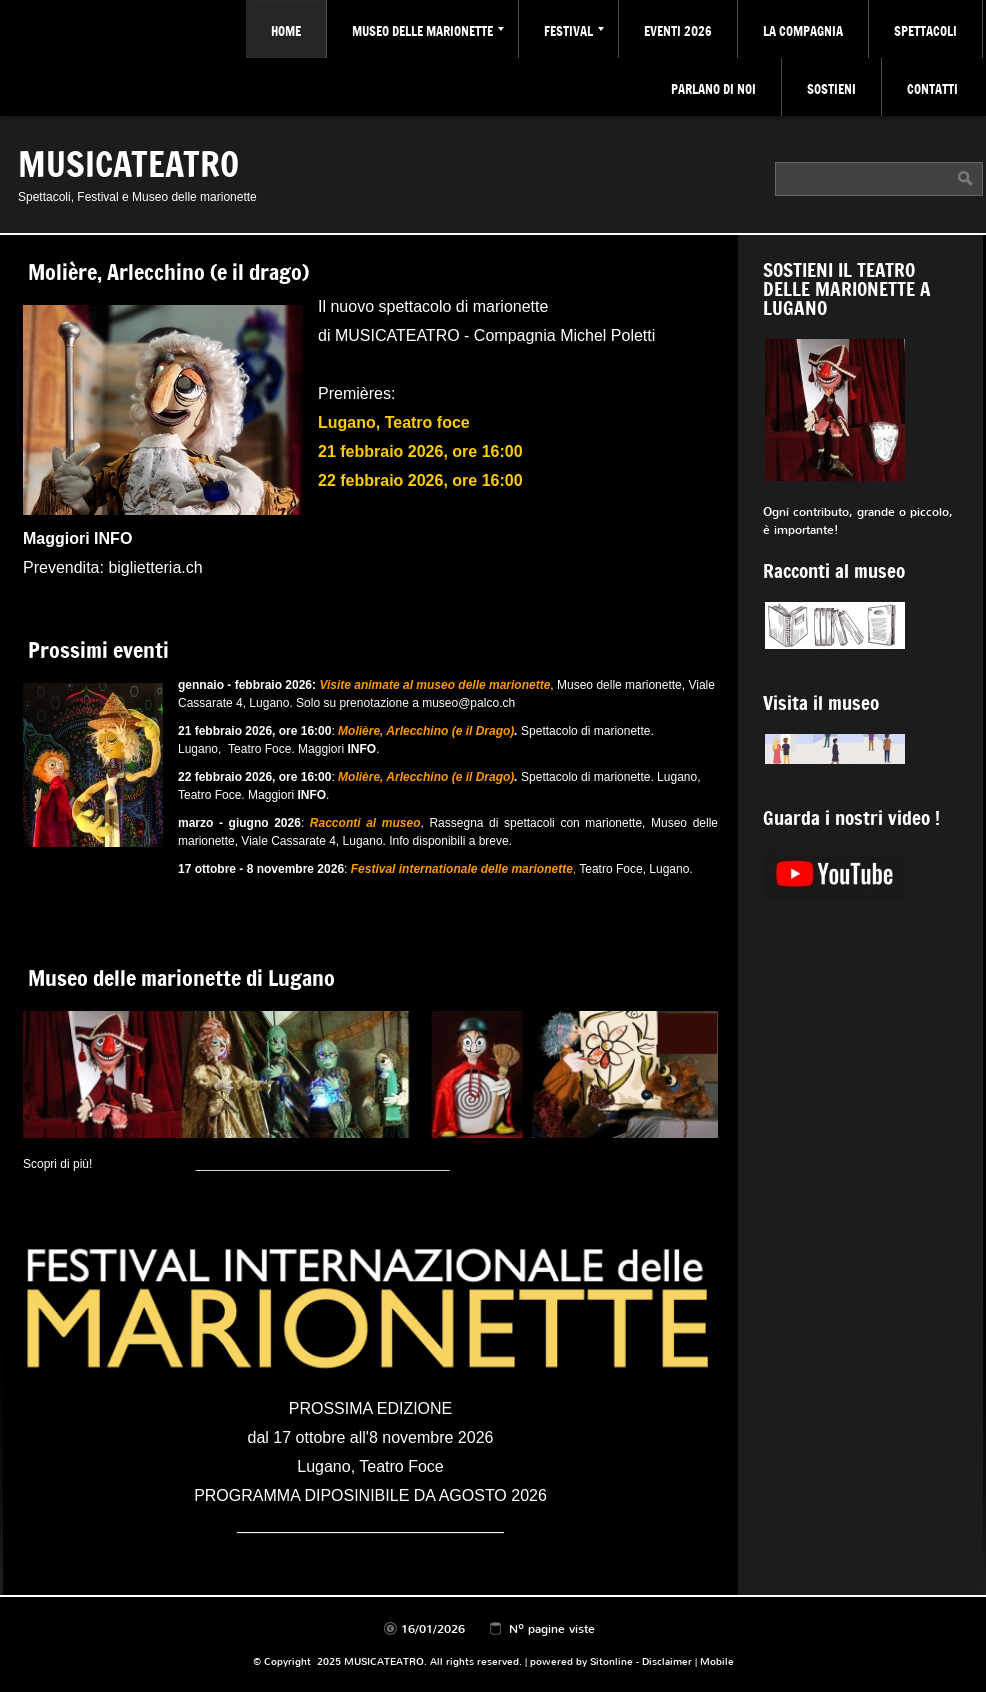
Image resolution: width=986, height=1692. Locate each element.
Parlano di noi (713, 89)
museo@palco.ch (468, 703)
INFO (361, 749)
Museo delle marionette (428, 31)
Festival (574, 31)
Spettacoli (925, 31)
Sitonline (611, 1661)
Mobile (717, 1661)
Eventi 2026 (678, 31)
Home (286, 31)
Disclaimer (667, 1661)
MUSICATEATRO (128, 163)
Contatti (932, 89)
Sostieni (831, 89)
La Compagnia (803, 31)
